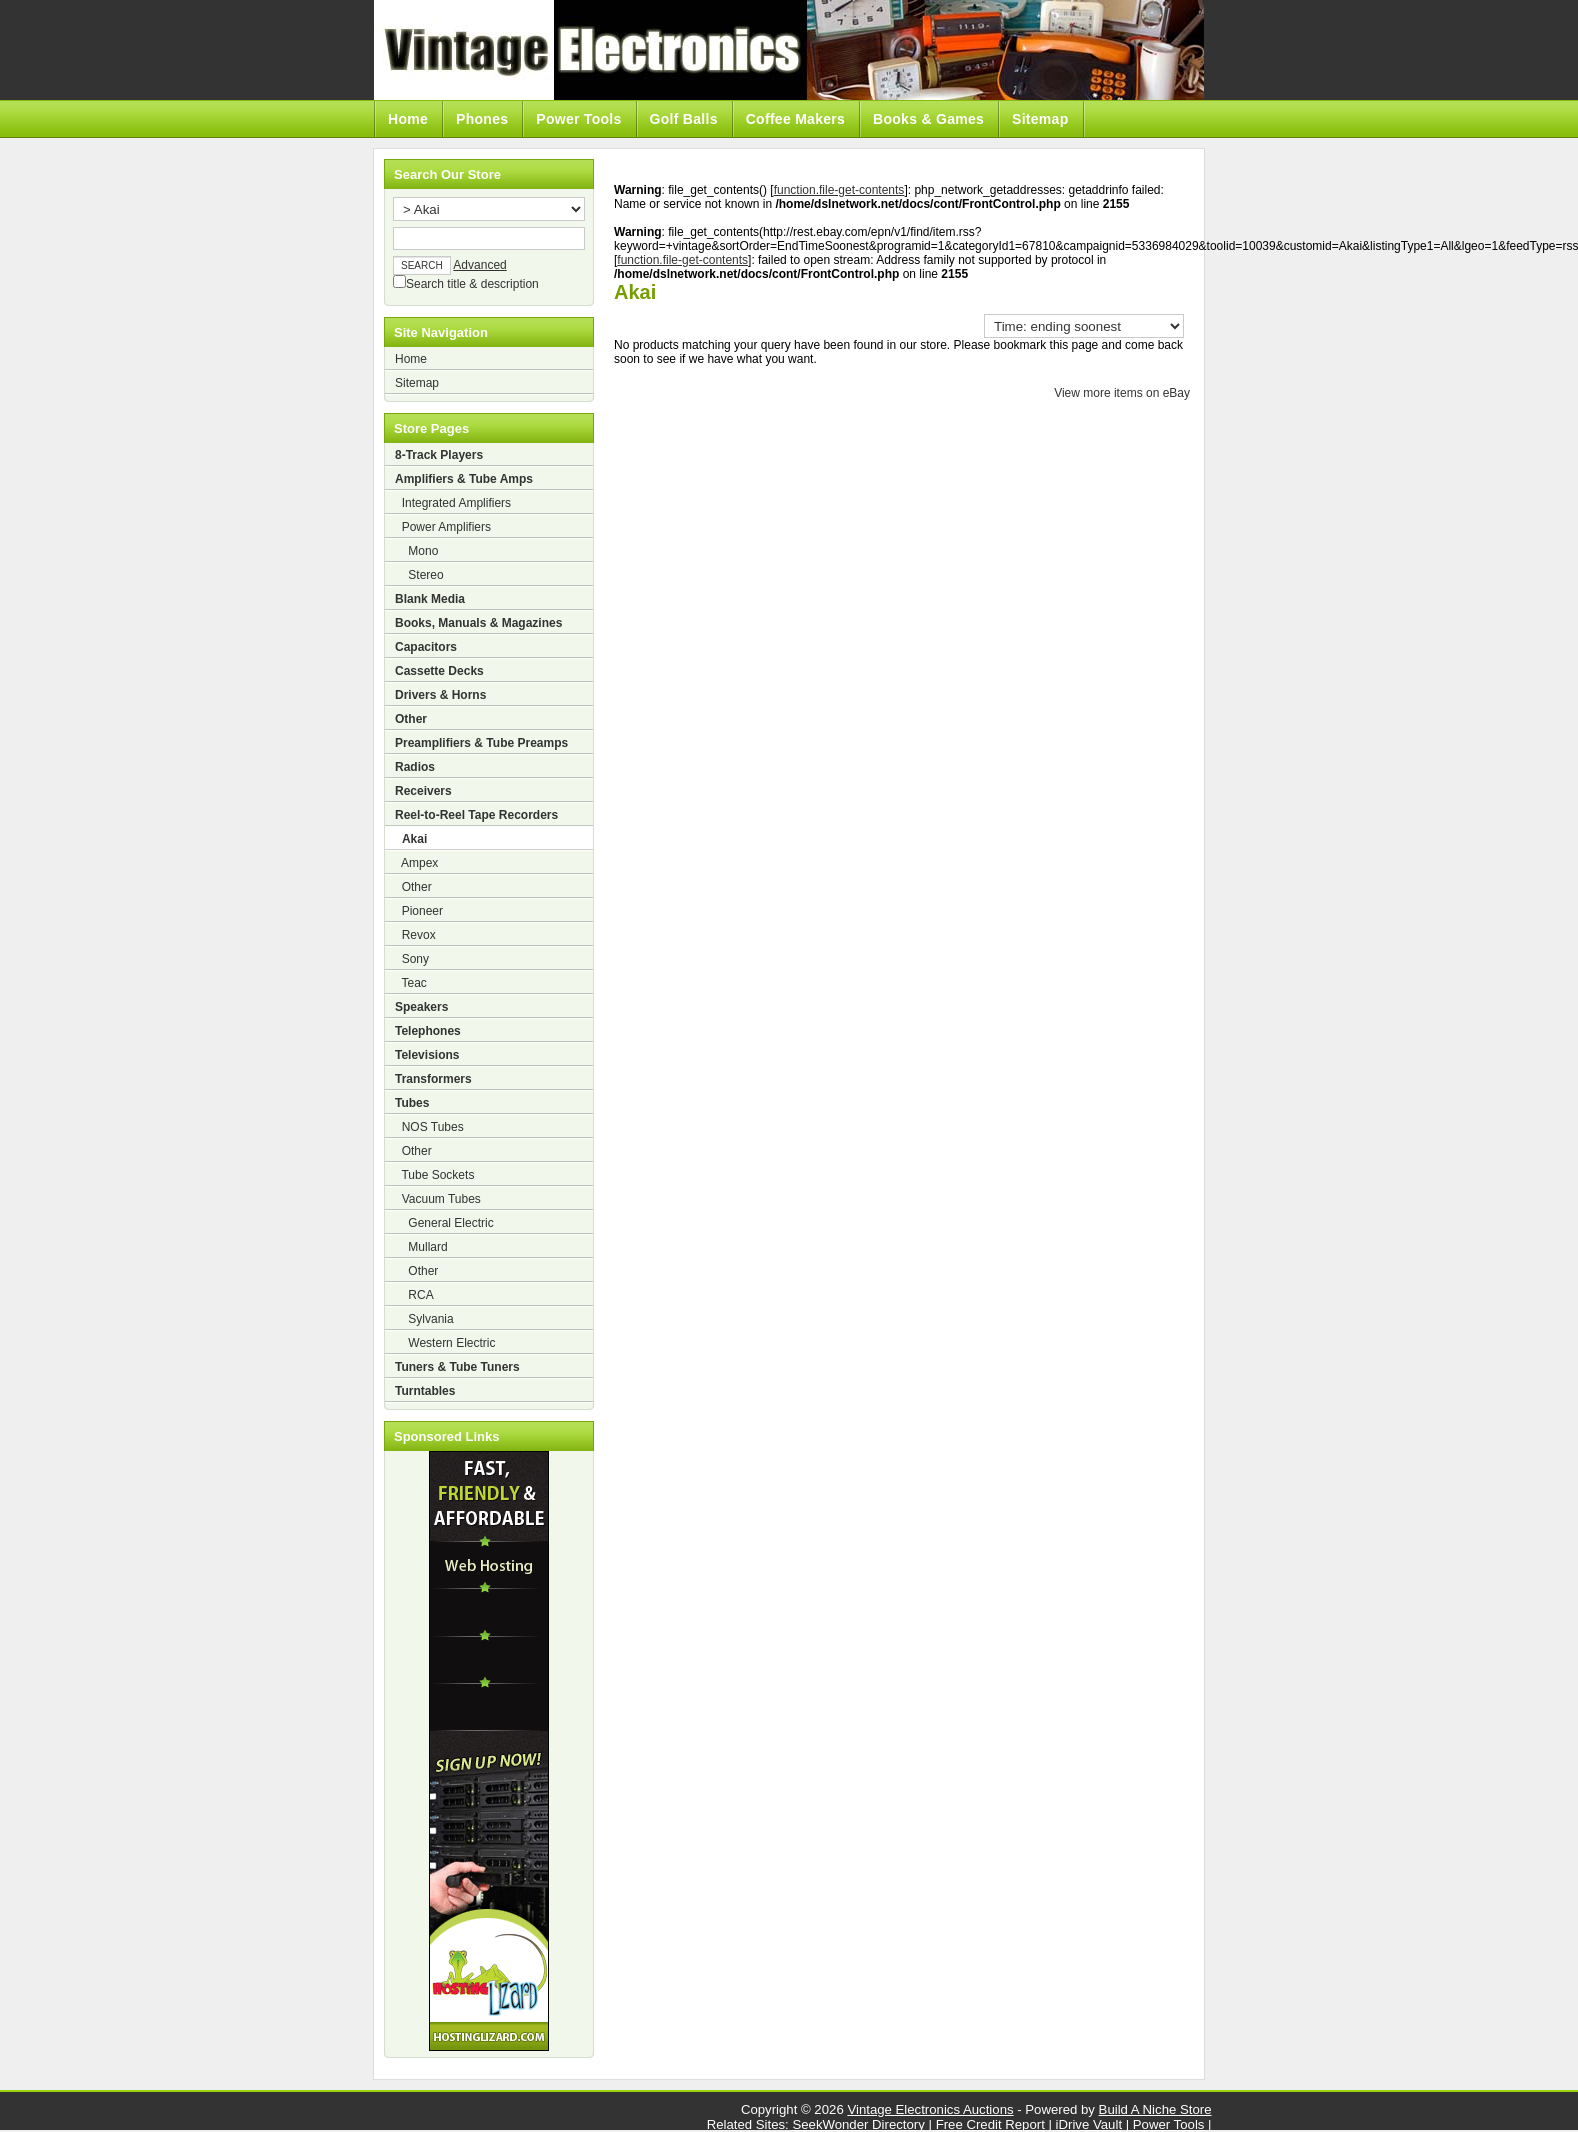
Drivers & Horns (440, 695)
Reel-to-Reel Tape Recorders (476, 815)
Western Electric (445, 1343)
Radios (415, 767)
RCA (414, 1295)
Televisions (427, 1055)
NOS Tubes (429, 1127)
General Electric (444, 1223)
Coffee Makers (795, 119)
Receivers (423, 791)
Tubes (412, 1103)
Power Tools (578, 119)
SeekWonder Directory (858, 2124)
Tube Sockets (434, 1175)
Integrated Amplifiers (453, 503)
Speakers (421, 1007)
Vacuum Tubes (438, 1199)
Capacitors (426, 647)
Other (411, 719)
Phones (482, 119)
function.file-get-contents (839, 190)
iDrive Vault (1089, 2124)
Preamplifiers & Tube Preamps (481, 743)
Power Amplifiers (443, 527)
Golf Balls (684, 119)
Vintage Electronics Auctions (930, 2109)
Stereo (419, 575)
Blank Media (430, 599)
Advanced (479, 265)
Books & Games (928, 119)
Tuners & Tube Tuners (457, 1367)
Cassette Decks (439, 671)
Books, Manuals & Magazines (478, 623)
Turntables (425, 1391)
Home (408, 119)
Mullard (421, 1247)
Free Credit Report (990, 2124)
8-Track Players (439, 455)
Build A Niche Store (1155, 2109)
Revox (415, 935)
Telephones (428, 1031)
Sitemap (1040, 119)
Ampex (416, 863)
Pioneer (419, 911)
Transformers (433, 1079)
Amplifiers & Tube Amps (464, 479)
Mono (416, 551)
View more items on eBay (1122, 393)
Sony (412, 959)
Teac (411, 983)
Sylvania (424, 1319)
